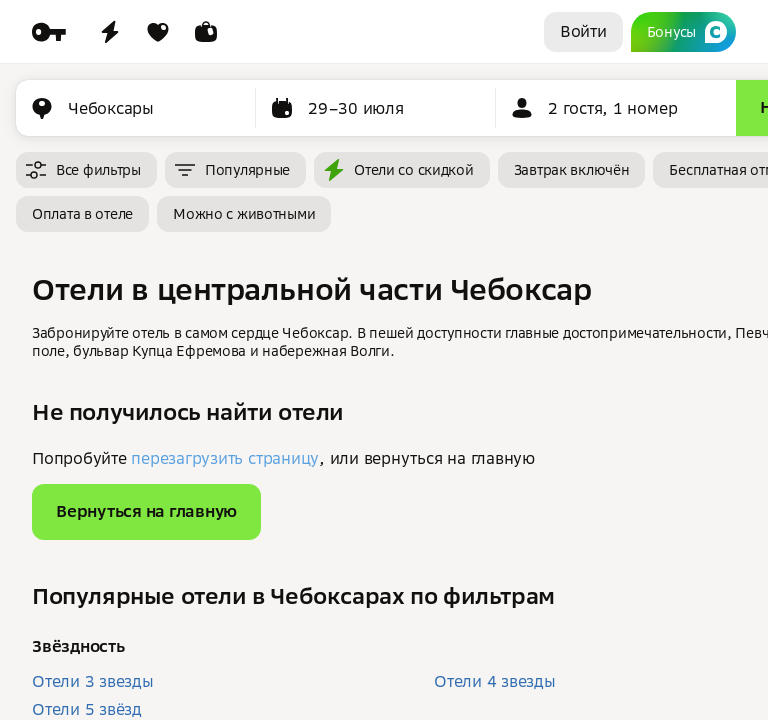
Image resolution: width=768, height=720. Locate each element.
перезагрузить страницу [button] (225, 458)
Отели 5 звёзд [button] (87, 709)
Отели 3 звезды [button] (93, 681)
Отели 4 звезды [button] (495, 681)
